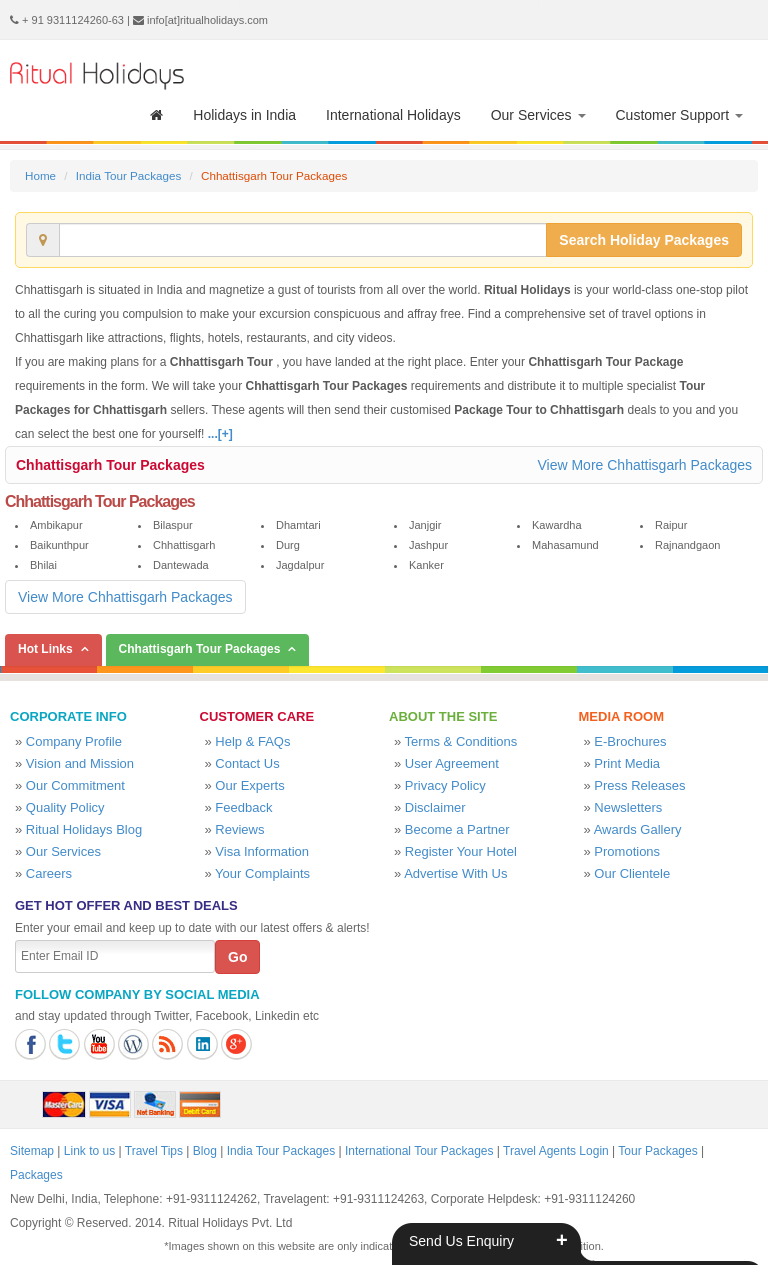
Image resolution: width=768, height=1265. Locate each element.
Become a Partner (457, 829)
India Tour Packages (128, 175)
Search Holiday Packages (644, 240)
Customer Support (680, 115)
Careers (49, 873)
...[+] (220, 434)
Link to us (89, 1151)
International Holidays (393, 115)
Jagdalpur (300, 565)
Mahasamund (565, 545)
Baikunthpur (59, 545)
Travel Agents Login (556, 1151)
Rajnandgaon (687, 545)
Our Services (538, 115)
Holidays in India (244, 115)
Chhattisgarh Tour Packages (110, 465)
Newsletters (628, 807)
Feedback (243, 807)
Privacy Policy (445, 785)
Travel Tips (154, 1151)
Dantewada (181, 565)
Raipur (671, 525)
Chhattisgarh (184, 545)
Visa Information (262, 851)
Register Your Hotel (461, 851)
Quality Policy (65, 807)
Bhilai (43, 565)
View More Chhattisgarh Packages (644, 465)
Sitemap (32, 1151)
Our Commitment (75, 785)
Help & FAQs (252, 741)
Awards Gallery (638, 829)
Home (40, 175)
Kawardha (557, 525)
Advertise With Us (455, 873)
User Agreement (452, 763)
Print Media (627, 763)
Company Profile (74, 741)
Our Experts (249, 785)
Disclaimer (435, 807)
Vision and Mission (80, 763)
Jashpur (428, 545)
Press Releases (639, 785)
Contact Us (247, 763)
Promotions (627, 851)
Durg (288, 545)
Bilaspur (173, 525)
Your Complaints (262, 873)
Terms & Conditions (461, 741)
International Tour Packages (419, 1151)
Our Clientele (632, 873)
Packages (36, 1175)
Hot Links (45, 649)
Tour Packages (657, 1151)
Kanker (426, 565)
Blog (205, 1151)
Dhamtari (298, 525)
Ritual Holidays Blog (84, 829)
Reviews (239, 829)
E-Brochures (630, 741)
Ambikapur (56, 525)
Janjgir (425, 525)
